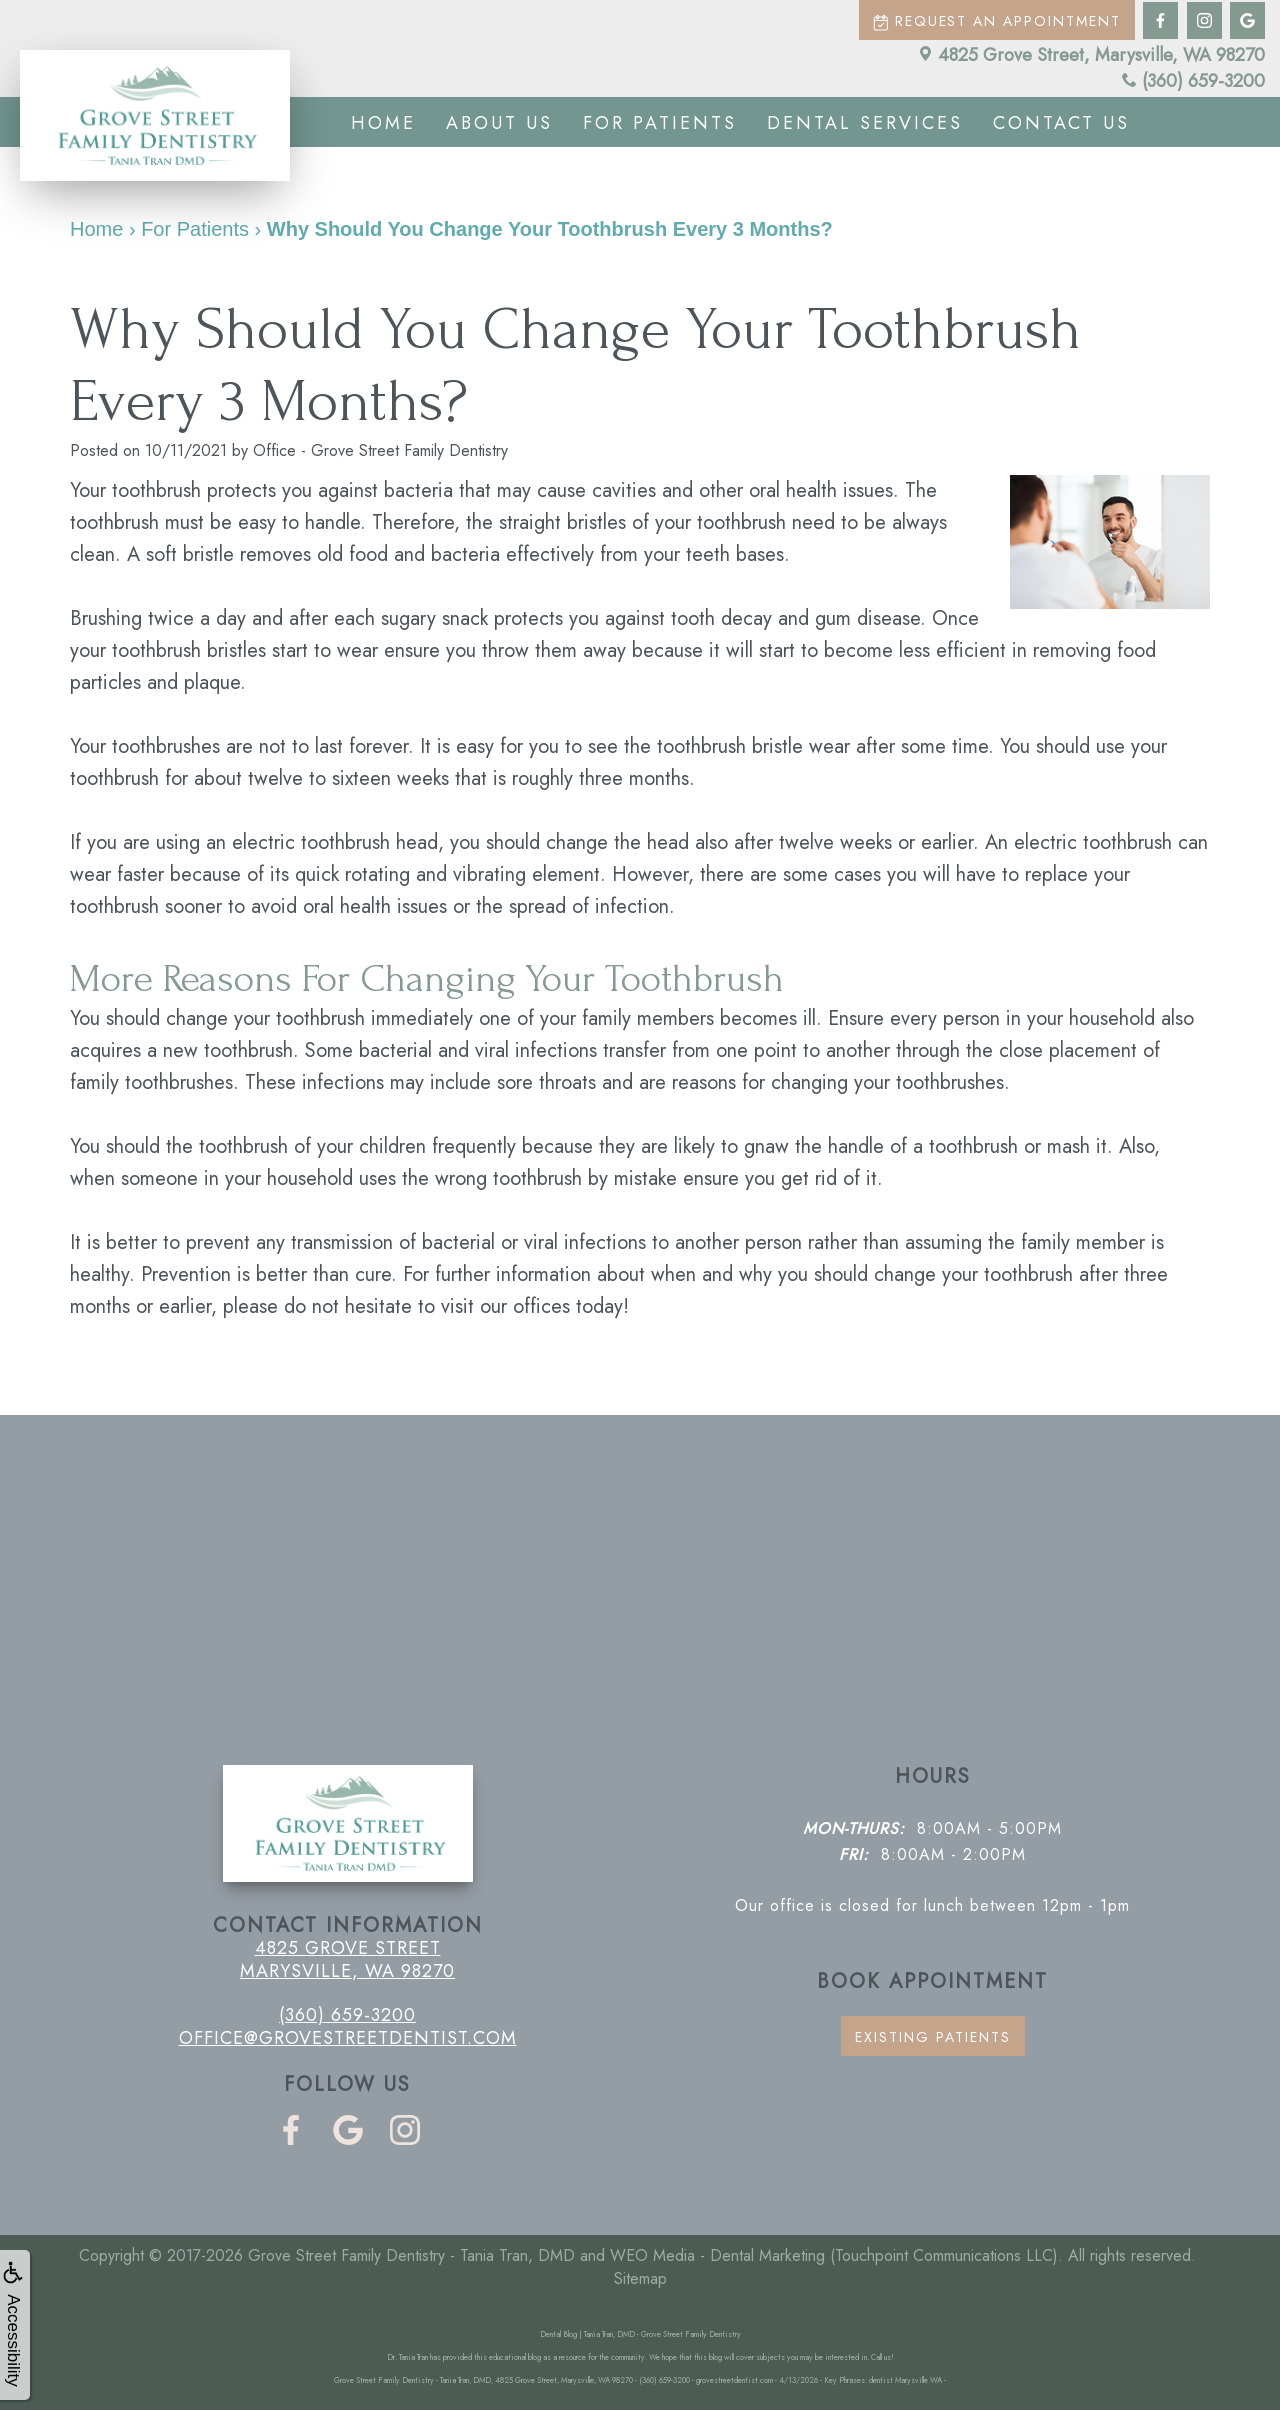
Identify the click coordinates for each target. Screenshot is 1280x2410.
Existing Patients (933, 2037)
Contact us (1061, 123)
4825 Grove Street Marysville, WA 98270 (347, 1959)
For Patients (660, 123)
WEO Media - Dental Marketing (717, 2255)
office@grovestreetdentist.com (348, 2038)
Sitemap (640, 2278)
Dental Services (865, 123)
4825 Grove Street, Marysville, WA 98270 (1091, 55)
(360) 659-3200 (1193, 81)
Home (383, 123)
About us (499, 123)
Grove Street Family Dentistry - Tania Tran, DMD (411, 2255)
